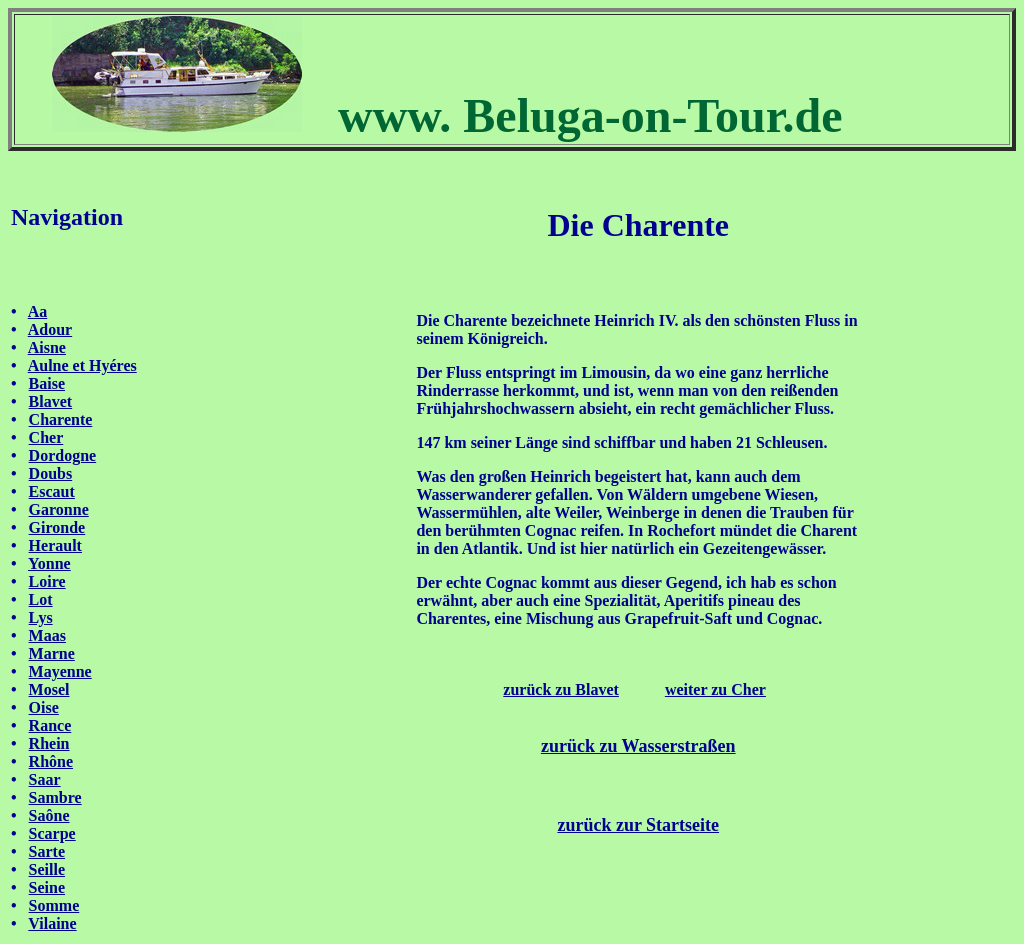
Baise (47, 383)
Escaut (52, 491)
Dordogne (63, 455)
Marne (52, 653)
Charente (61, 419)
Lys (41, 617)
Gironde (57, 527)
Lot (41, 599)
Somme (54, 905)
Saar (45, 779)
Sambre (55, 797)
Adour (50, 329)
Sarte (47, 851)
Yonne (49, 563)
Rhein (49, 743)
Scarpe (52, 833)
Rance (50, 725)
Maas (47, 635)
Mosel (49, 689)
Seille (47, 869)
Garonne (59, 509)
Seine (47, 887)
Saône (49, 815)
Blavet (51, 401)
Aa (38, 311)
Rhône (51, 761)
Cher (46, 437)
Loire (47, 581)
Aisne (47, 347)
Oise (44, 707)
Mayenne (60, 671)
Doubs (51, 473)
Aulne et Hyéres (82, 365)
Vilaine (52, 923)
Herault (55, 545)
